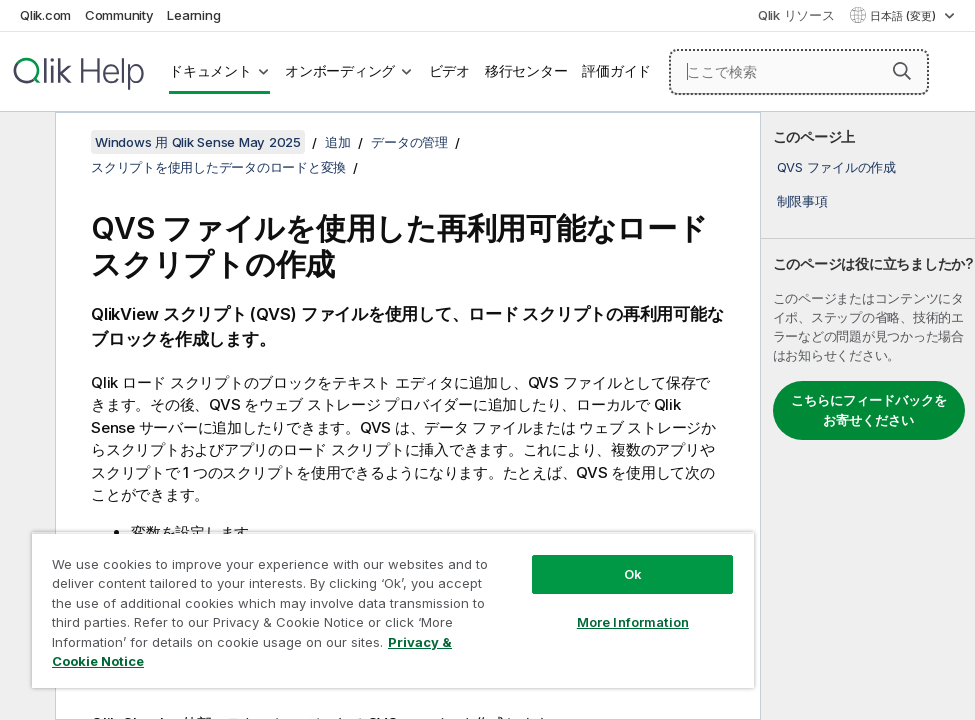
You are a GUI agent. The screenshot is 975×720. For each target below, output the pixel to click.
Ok (633, 574)
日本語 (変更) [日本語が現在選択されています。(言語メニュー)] (904, 16)
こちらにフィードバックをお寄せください (869, 410)
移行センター (526, 71)
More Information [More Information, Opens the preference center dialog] (633, 622)
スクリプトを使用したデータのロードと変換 (218, 167)
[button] (902, 71)
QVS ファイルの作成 (836, 167)
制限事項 (802, 201)
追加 (338, 142)
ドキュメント (210, 71)
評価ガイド (616, 71)
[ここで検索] (799, 72)
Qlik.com (45, 15)
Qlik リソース (796, 15)
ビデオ (449, 71)
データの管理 (409, 142)
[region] (393, 610)
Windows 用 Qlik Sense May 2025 (198, 142)
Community (119, 15)
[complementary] (868, 416)
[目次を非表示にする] (25, 143)
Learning (193, 15)
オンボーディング (340, 71)
